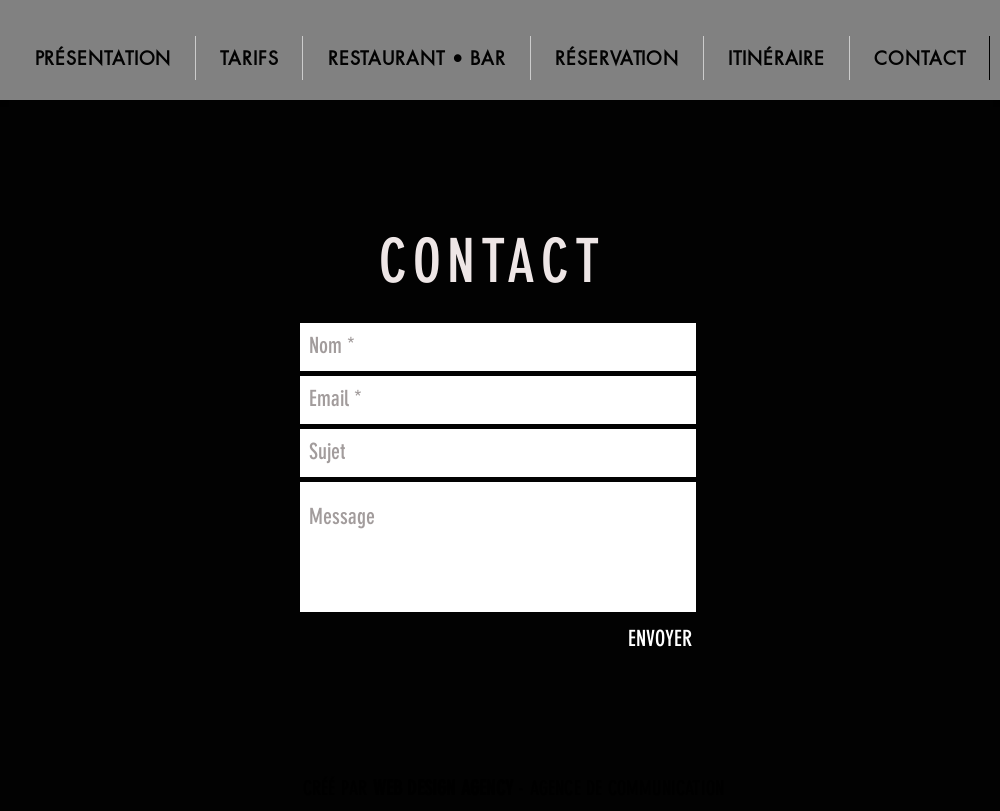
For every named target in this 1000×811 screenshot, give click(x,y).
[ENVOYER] (660, 640)
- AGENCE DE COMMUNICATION (549, 788)
